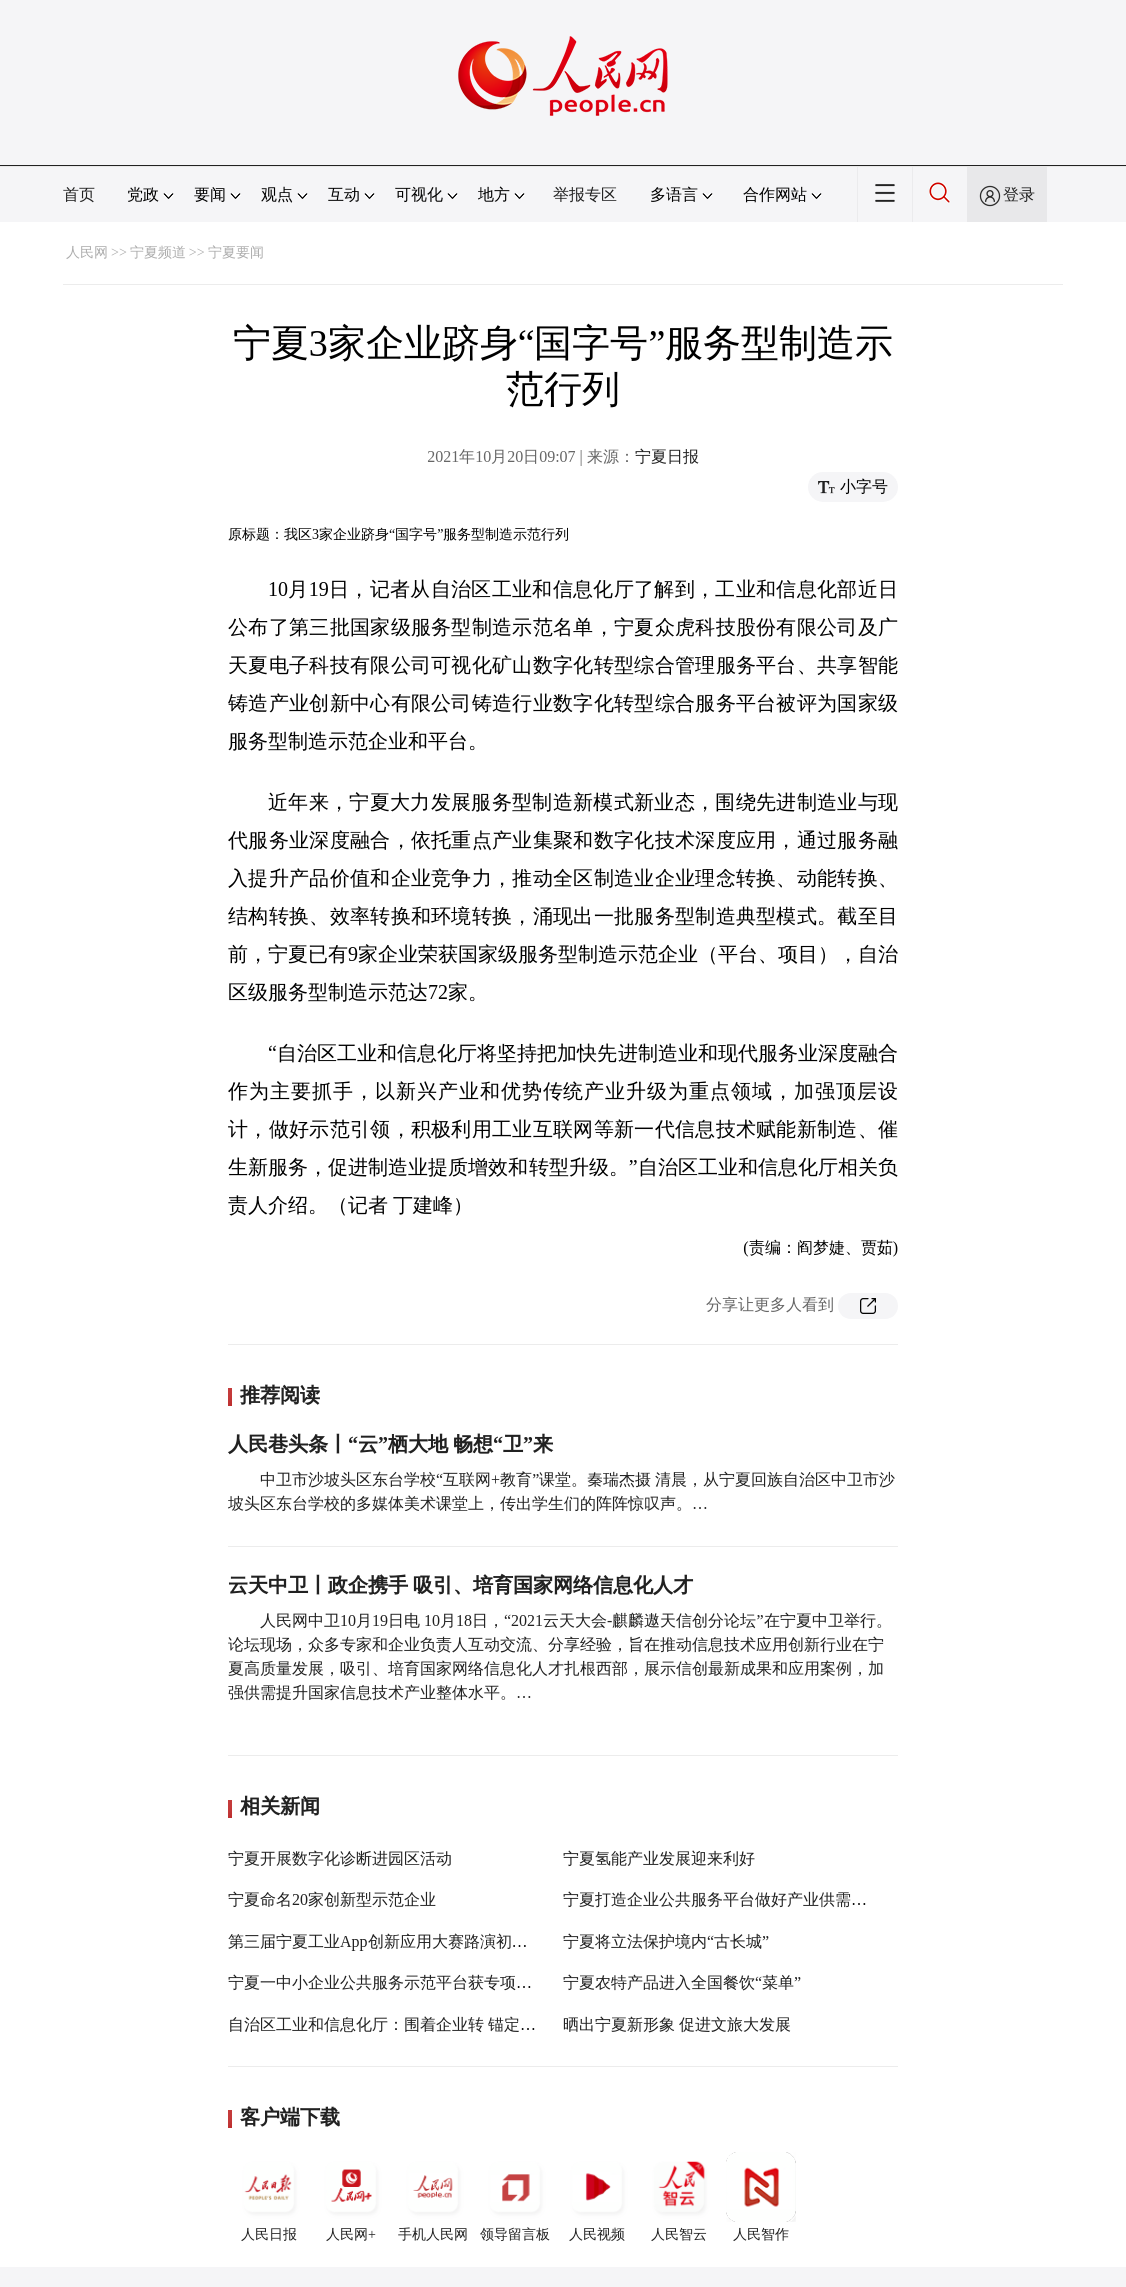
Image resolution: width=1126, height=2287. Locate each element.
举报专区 (585, 194)
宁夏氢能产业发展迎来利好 (659, 1858)
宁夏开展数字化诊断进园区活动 (340, 1858)
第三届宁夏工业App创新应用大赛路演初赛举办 (394, 1941)
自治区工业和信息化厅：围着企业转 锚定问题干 (398, 2024)
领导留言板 (515, 2197)
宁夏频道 (158, 252)
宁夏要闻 (236, 252)
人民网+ (351, 2197)
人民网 (87, 252)
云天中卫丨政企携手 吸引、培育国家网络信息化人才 (460, 1585)
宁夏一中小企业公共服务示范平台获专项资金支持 (404, 1982)
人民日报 (269, 2197)
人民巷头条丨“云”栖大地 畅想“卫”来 (390, 1444)
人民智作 (761, 2197)
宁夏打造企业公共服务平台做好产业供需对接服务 (739, 1899)
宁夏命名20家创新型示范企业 (332, 1899)
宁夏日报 (667, 456)
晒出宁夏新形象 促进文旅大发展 (677, 2024)
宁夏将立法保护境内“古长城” (666, 1941)
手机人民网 (433, 2197)
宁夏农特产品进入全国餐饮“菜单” (682, 1982)
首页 (79, 194)
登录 (1019, 194)
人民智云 (679, 2197)
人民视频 (597, 2197)
